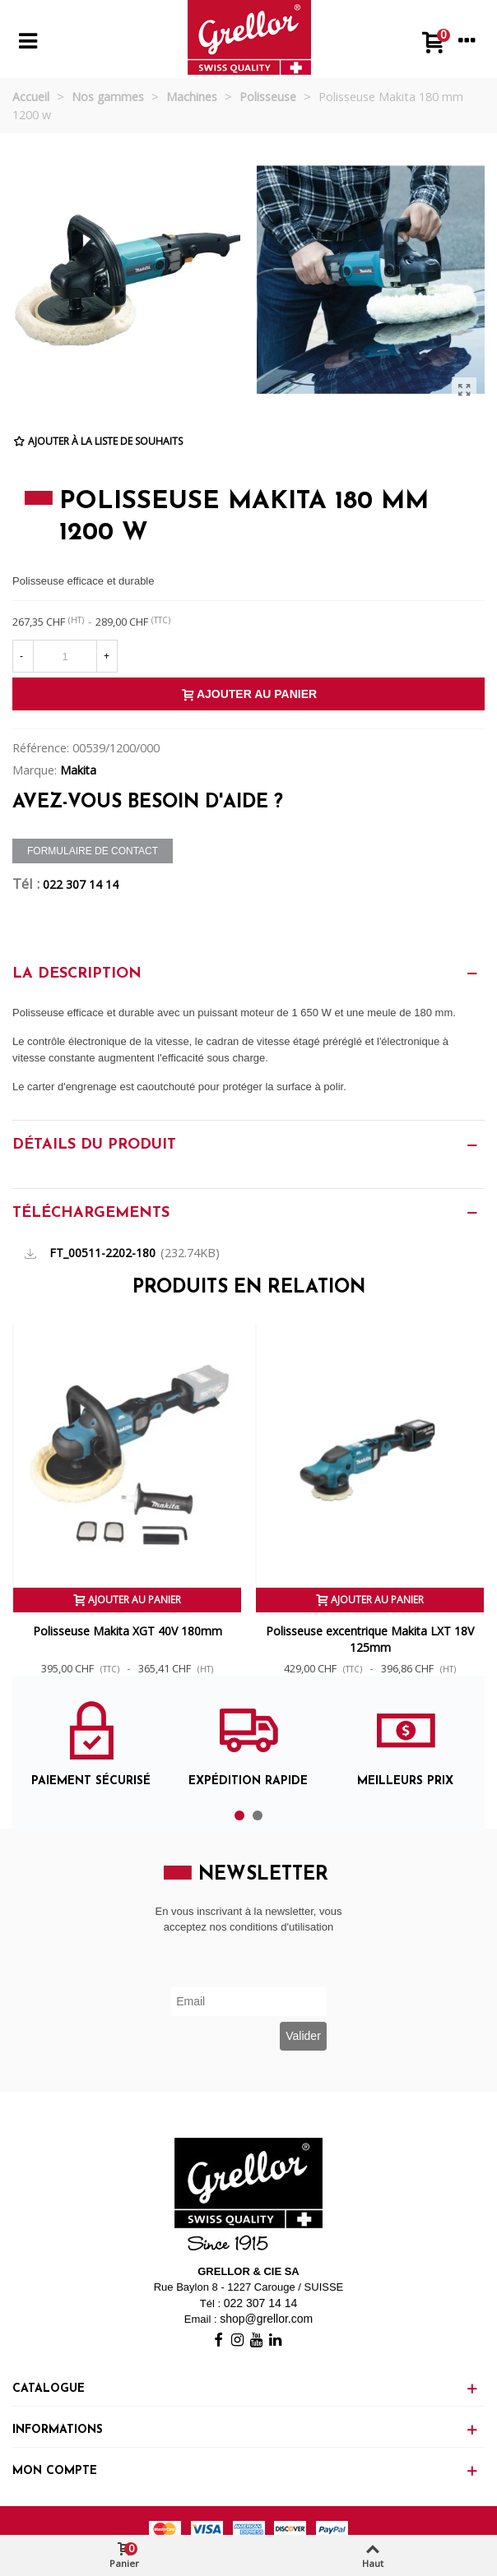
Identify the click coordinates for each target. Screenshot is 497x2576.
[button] (239, 1815)
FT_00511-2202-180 (102, 1252)
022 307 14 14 (80, 884)
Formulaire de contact (92, 851)
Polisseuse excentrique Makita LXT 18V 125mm (370, 1639)
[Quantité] (65, 656)
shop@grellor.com (266, 2318)
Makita (78, 770)
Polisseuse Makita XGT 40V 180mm (127, 1631)
